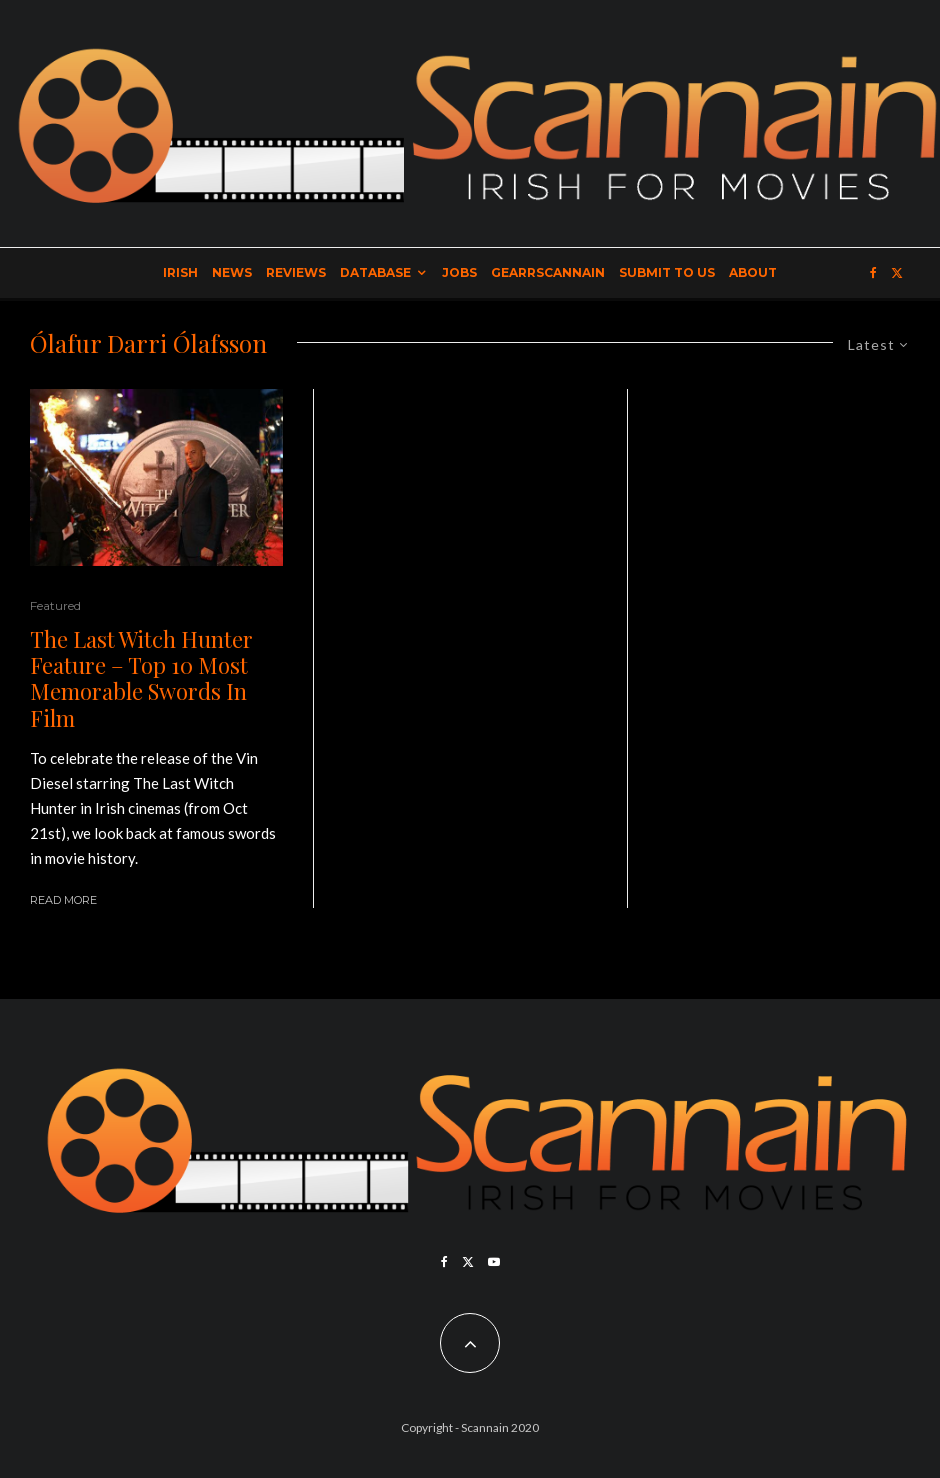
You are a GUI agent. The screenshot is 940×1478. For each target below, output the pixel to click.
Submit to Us (667, 272)
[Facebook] (873, 273)
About (753, 272)
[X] (897, 273)
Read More (63, 900)
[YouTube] (494, 1262)
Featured (55, 605)
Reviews (296, 272)
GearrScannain (548, 272)
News (232, 272)
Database (375, 272)
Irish (180, 272)
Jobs (459, 272)
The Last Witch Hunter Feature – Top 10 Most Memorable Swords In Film (141, 679)
